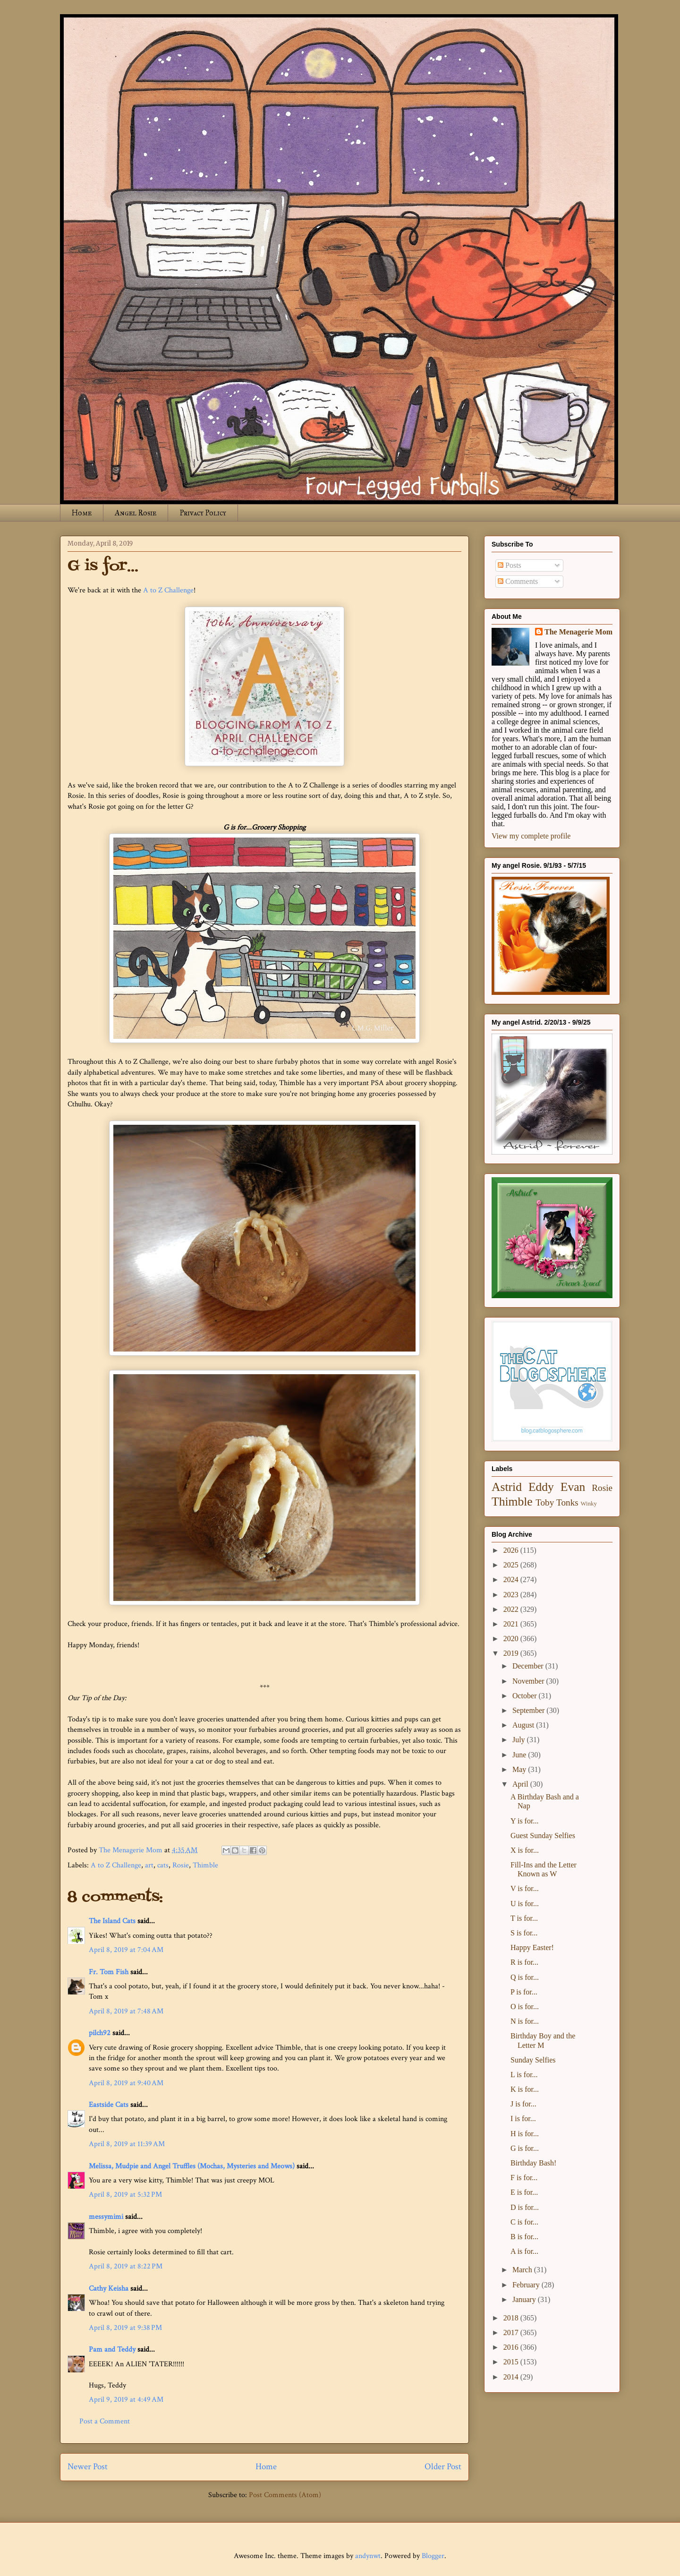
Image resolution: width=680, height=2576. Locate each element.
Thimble (205, 1865)
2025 (511, 1565)
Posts (509, 565)
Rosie (180, 1865)
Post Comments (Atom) (285, 2495)
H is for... (524, 2134)
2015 (511, 2362)
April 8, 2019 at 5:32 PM (125, 2194)
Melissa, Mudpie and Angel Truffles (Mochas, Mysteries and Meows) (192, 2166)
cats (163, 1865)
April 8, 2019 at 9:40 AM (126, 2083)
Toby (545, 1502)
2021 (511, 1624)
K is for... (524, 2089)
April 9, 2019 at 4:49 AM (126, 2400)
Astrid (507, 1487)
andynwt (368, 2556)
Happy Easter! (532, 1947)
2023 (511, 1595)
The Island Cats (112, 1921)
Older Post (443, 2467)
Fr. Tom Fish (108, 1972)
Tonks (567, 1502)
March (523, 2270)
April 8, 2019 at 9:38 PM (125, 2328)
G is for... (524, 2148)
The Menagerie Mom (578, 632)
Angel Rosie (135, 512)
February (527, 2285)
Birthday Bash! (533, 2163)
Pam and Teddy (113, 2349)
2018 (511, 2318)
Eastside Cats (108, 2105)
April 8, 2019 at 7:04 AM (126, 1950)
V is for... (524, 1888)
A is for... (524, 2251)
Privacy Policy (202, 512)
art (149, 1865)
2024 (511, 1579)
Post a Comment (104, 2421)
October (525, 1696)
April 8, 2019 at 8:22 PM (125, 2266)
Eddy (541, 1487)
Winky (589, 1503)
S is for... (523, 1933)
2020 (511, 1639)
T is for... (524, 1918)
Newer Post (88, 2467)
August (524, 1725)
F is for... (523, 2178)
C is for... (524, 2222)
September (529, 1710)
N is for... (524, 2021)
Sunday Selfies (533, 2060)
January (525, 2299)
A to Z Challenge (168, 590)
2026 (511, 1550)
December (528, 1666)
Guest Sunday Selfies (542, 1835)
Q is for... (524, 1977)
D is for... (524, 2207)
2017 (511, 2332)
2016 (511, 2347)
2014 (511, 2377)
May (520, 1769)
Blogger (433, 2556)
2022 (511, 1609)
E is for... (524, 2192)
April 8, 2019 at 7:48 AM (126, 2011)
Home (82, 512)
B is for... (524, 2237)
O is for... (524, 2007)
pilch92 (99, 2033)
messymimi (106, 2217)
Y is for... (524, 1821)
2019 (511, 1653)
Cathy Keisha (108, 2289)
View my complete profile (531, 836)
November (529, 1681)
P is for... (523, 1992)
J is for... (523, 2104)
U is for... (524, 1904)
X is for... (524, 1850)
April (521, 1784)
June (520, 1755)
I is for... (523, 2118)
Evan (573, 1487)
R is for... (524, 1962)
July (519, 1740)
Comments (518, 581)
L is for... (524, 2075)
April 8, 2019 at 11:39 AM (127, 2144)
